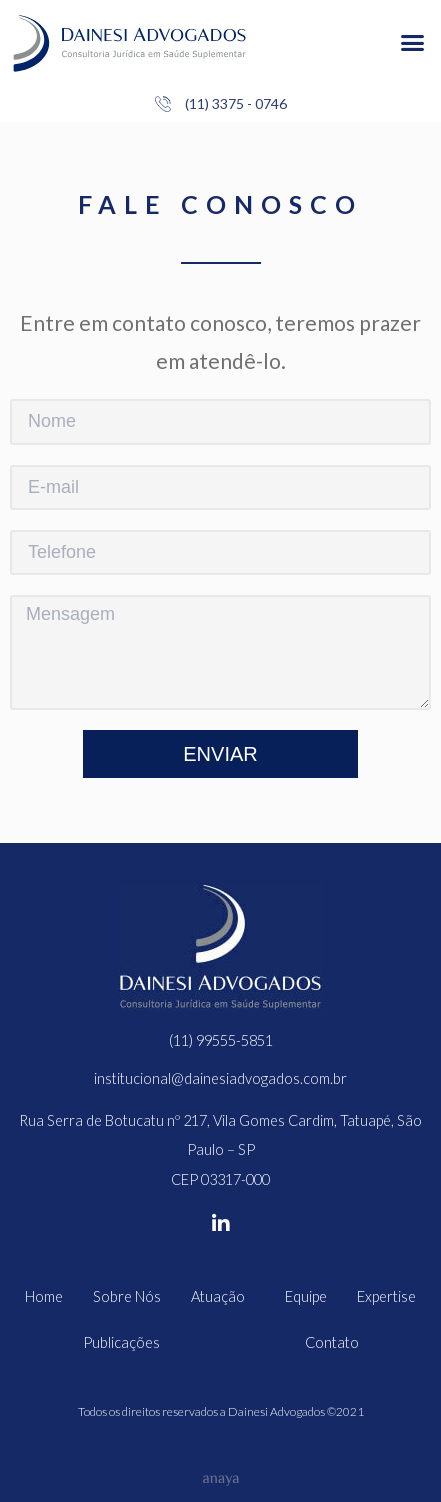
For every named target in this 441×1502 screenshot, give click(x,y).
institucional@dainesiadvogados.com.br (220, 1078)
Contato (332, 1342)
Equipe (306, 1296)
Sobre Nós (127, 1296)
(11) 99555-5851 (221, 1040)
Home (44, 1296)
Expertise (386, 1296)
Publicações (121, 1342)
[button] (412, 43)
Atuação (223, 1297)
